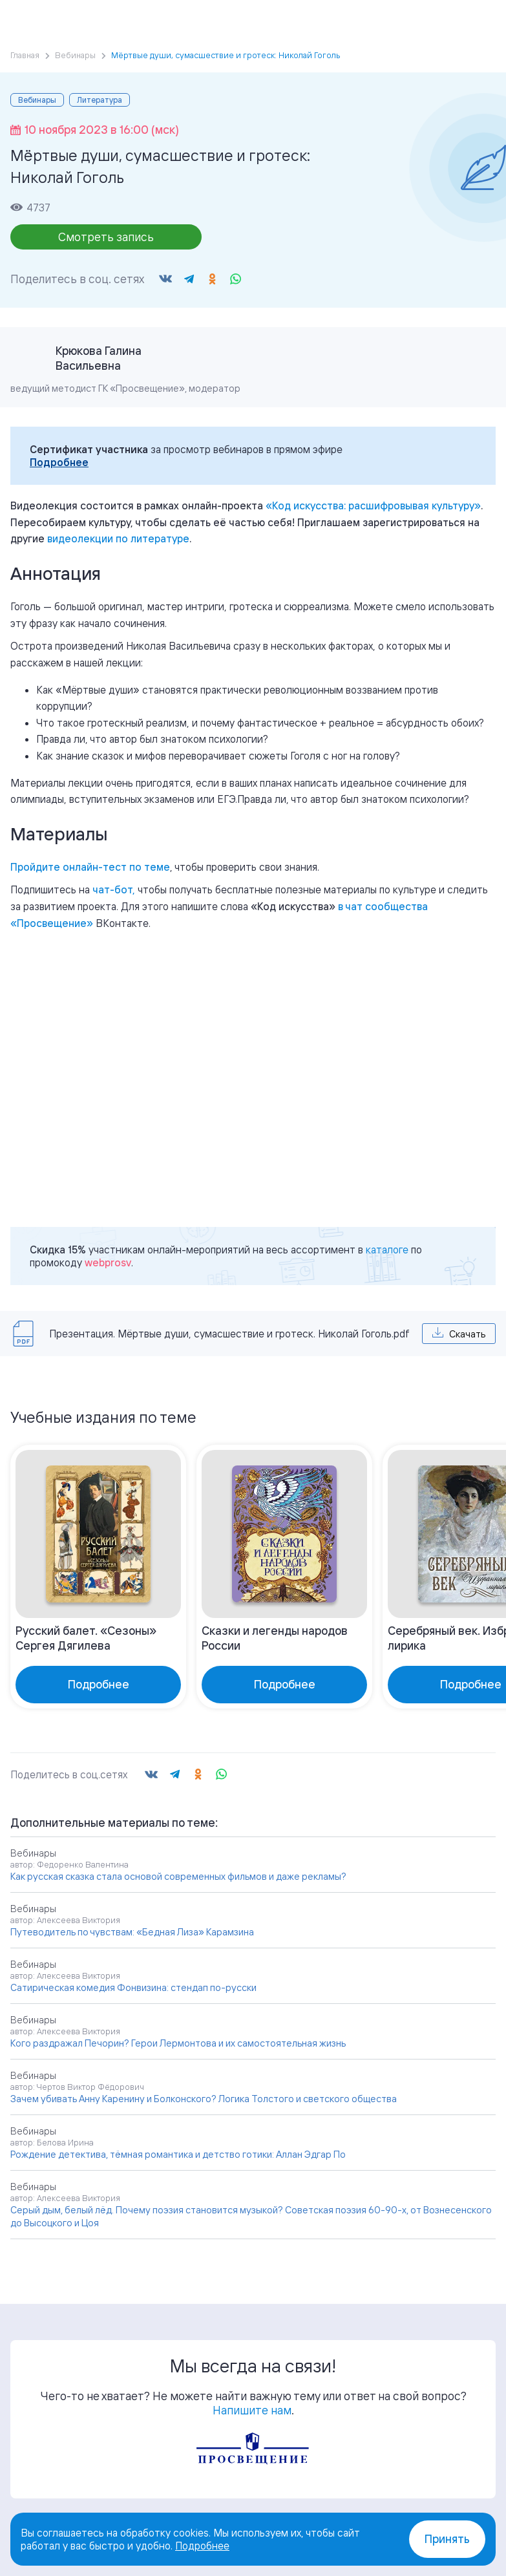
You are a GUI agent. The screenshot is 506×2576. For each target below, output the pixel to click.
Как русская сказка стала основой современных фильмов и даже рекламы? (178, 1876)
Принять (447, 2538)
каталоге (387, 1249)
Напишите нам (252, 2410)
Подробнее (59, 462)
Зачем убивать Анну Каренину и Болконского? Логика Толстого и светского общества (203, 2098)
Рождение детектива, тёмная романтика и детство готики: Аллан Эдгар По (178, 2154)
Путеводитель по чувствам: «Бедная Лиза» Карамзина (132, 1932)
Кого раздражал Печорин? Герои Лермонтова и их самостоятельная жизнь (178, 2043)
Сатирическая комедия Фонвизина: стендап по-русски (133, 1987)
